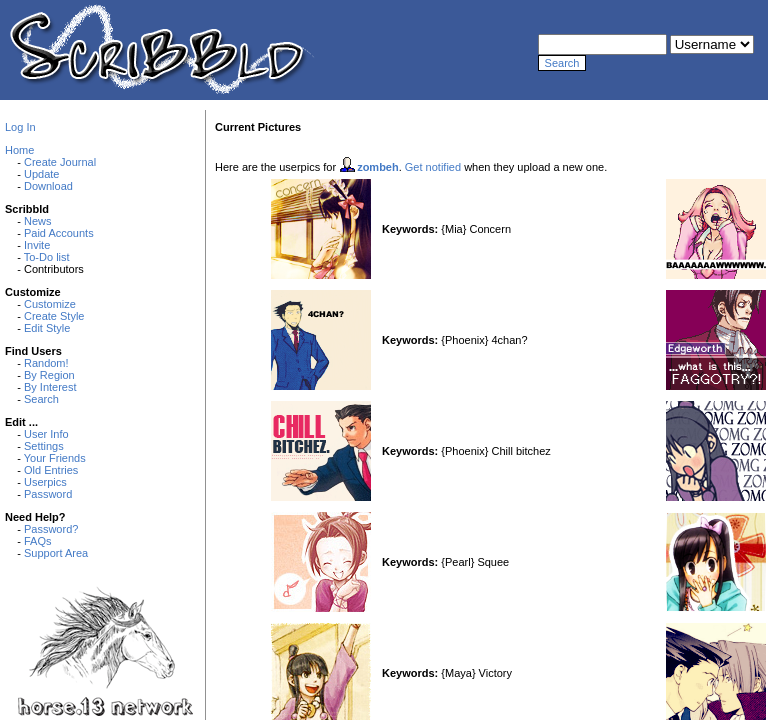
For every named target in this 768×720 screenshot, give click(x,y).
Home (19, 150)
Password (48, 494)
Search (41, 399)
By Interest (50, 387)
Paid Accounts (59, 233)
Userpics (45, 482)
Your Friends (55, 458)
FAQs (38, 541)
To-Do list (47, 257)
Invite (37, 245)
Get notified (433, 167)
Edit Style (47, 328)
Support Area (56, 553)
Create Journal (60, 162)
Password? (51, 529)
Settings (44, 446)
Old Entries (51, 470)
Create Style (54, 316)
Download (48, 186)
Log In (20, 127)
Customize (50, 304)
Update (41, 174)
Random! (46, 363)
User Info (46, 434)
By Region (49, 375)
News (38, 221)
